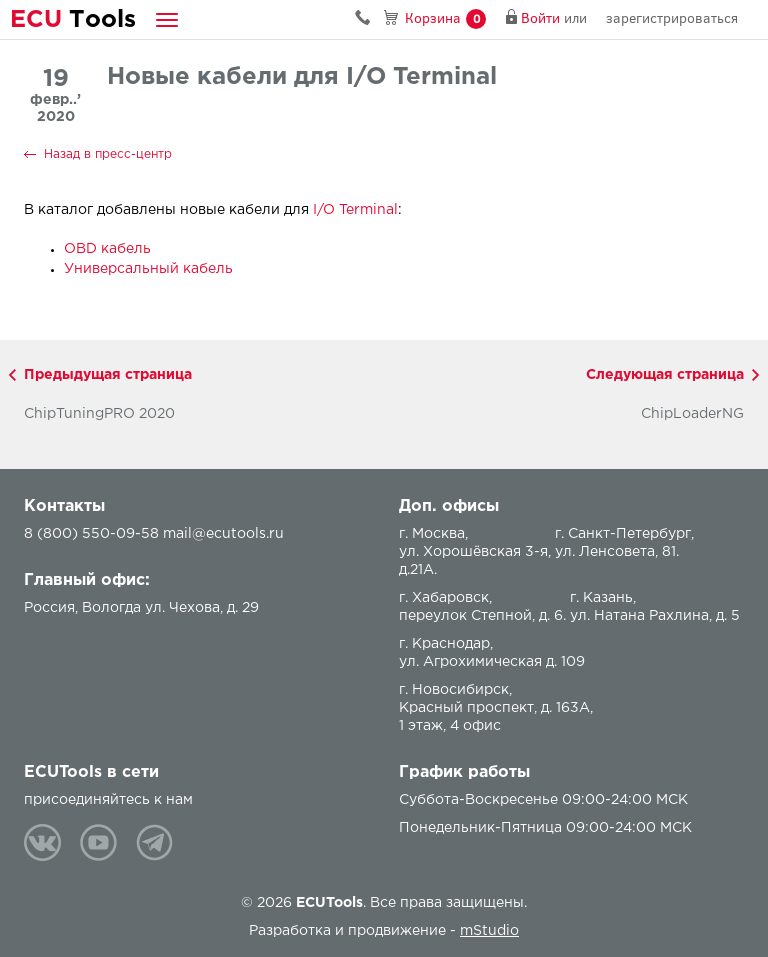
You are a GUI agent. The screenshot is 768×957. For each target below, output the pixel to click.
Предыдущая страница (108, 375)
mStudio (489, 931)
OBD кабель (107, 249)
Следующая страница (665, 375)
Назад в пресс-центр (108, 154)
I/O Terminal (355, 210)
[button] (167, 19)
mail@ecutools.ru (223, 534)
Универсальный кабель (148, 269)
